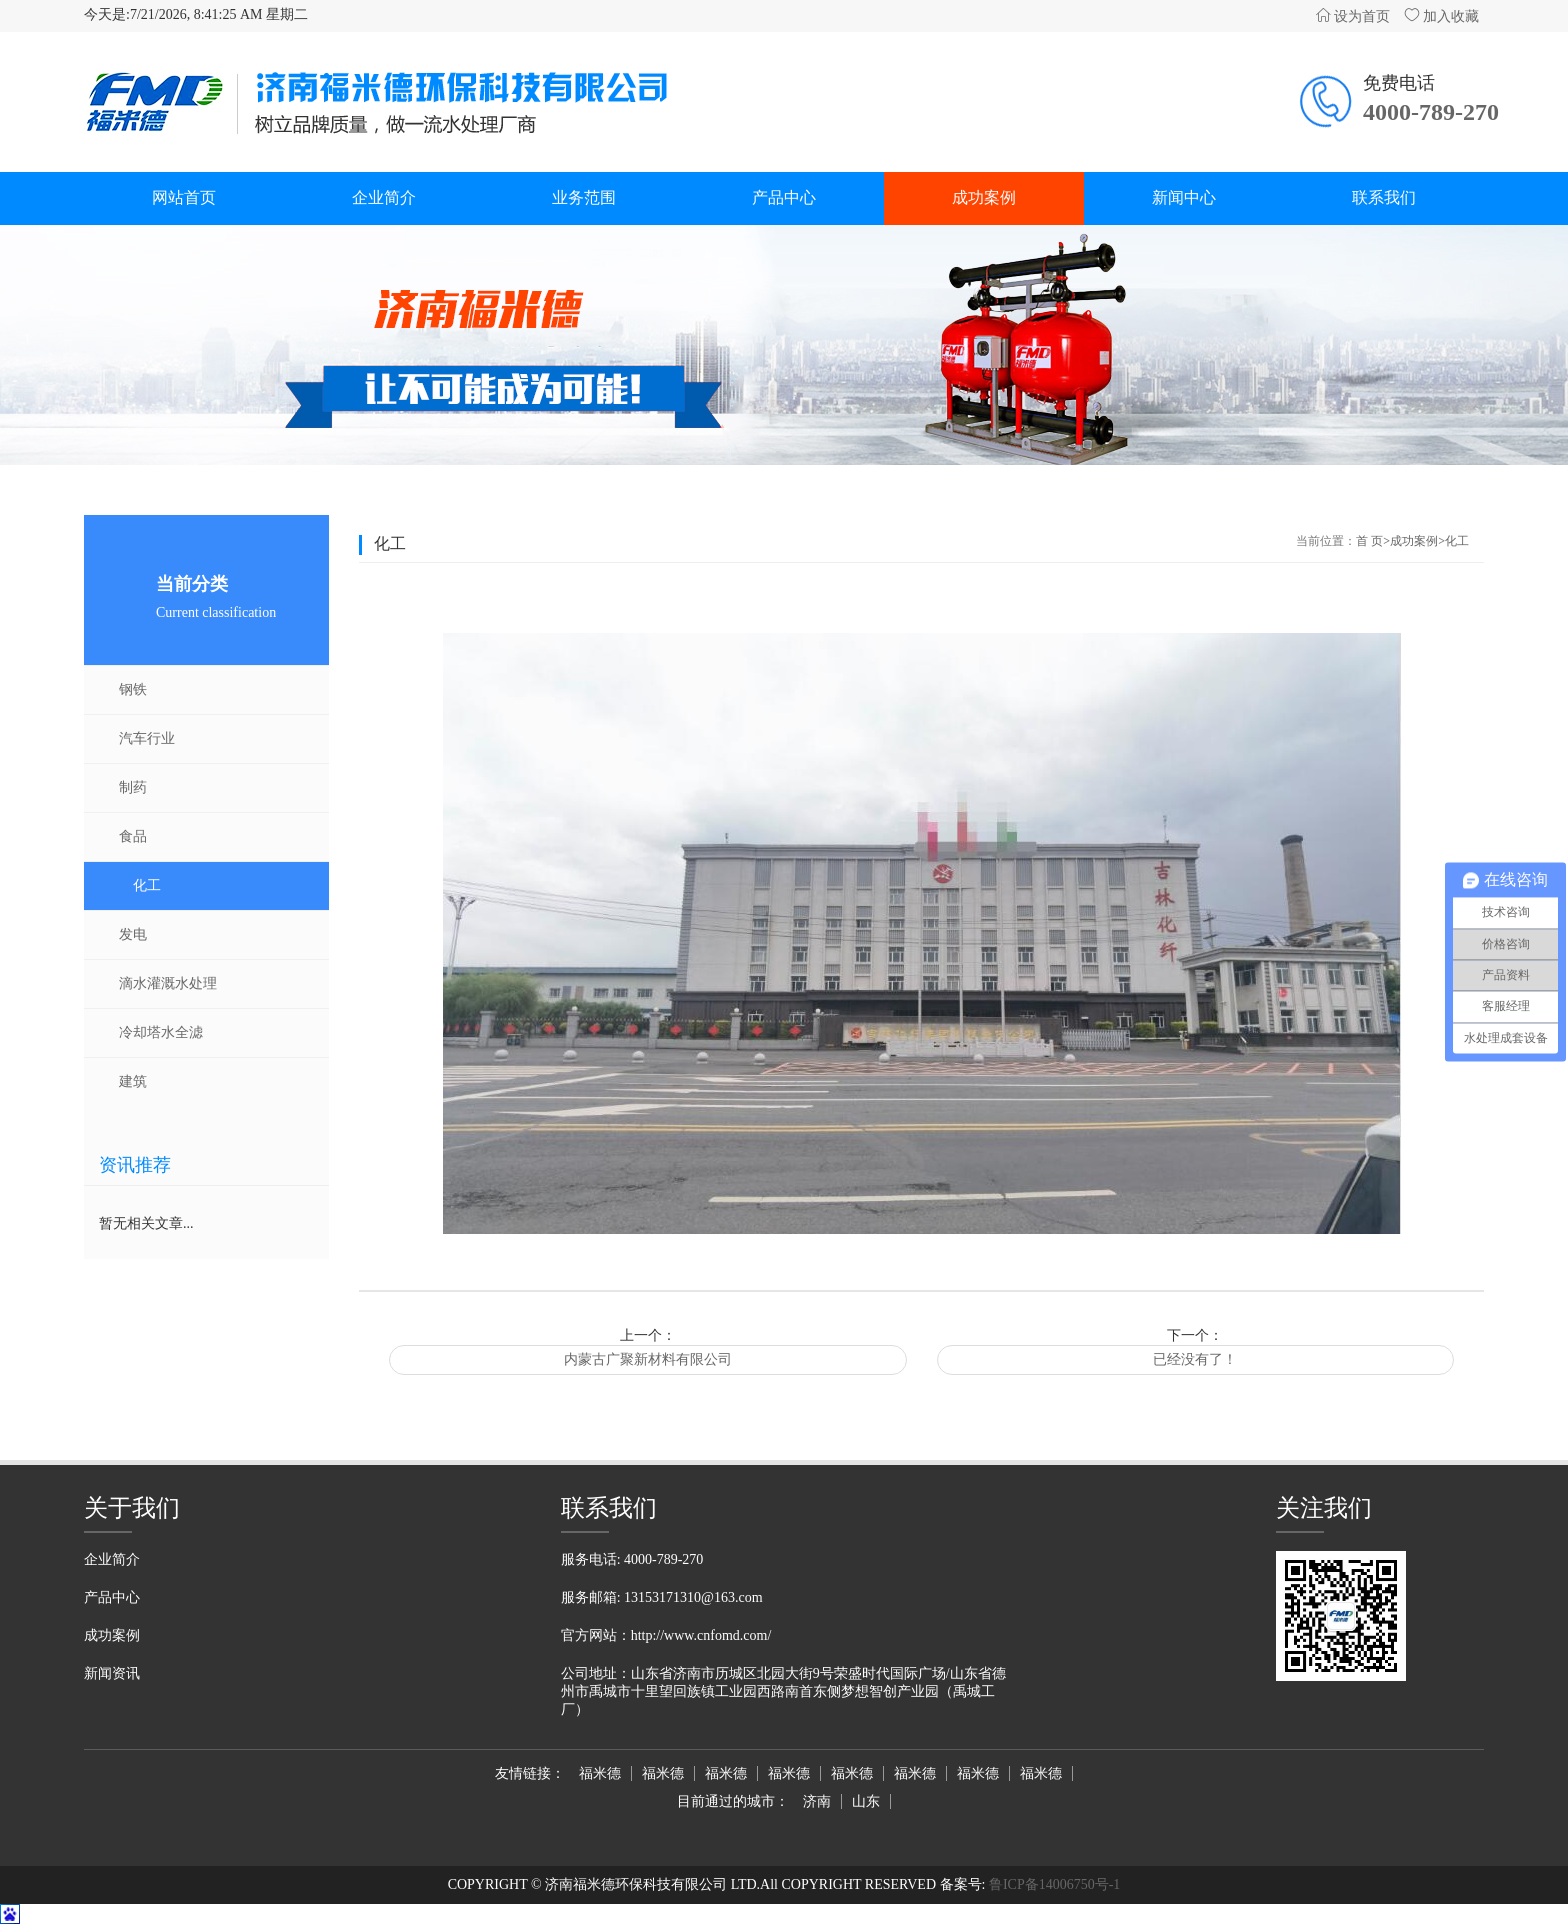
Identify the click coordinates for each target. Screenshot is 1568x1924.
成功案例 (984, 197)
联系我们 (1384, 197)
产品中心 (784, 197)
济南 (817, 1801)
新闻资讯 (112, 1673)
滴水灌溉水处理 (168, 983)
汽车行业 (147, 738)
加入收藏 (1442, 16)
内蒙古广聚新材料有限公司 (648, 1359)
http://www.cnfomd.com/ (701, 1635)
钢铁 (133, 689)
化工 (147, 885)
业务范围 (584, 197)
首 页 (1369, 541)
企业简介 (384, 197)
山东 (866, 1801)
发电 (133, 934)
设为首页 (1353, 16)
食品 (133, 836)
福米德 (600, 1773)
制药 (133, 787)
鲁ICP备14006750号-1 (1052, 1884)
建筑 (133, 1081)
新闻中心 (1184, 197)
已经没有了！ (1195, 1359)
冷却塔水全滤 (161, 1032)
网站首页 (184, 197)
